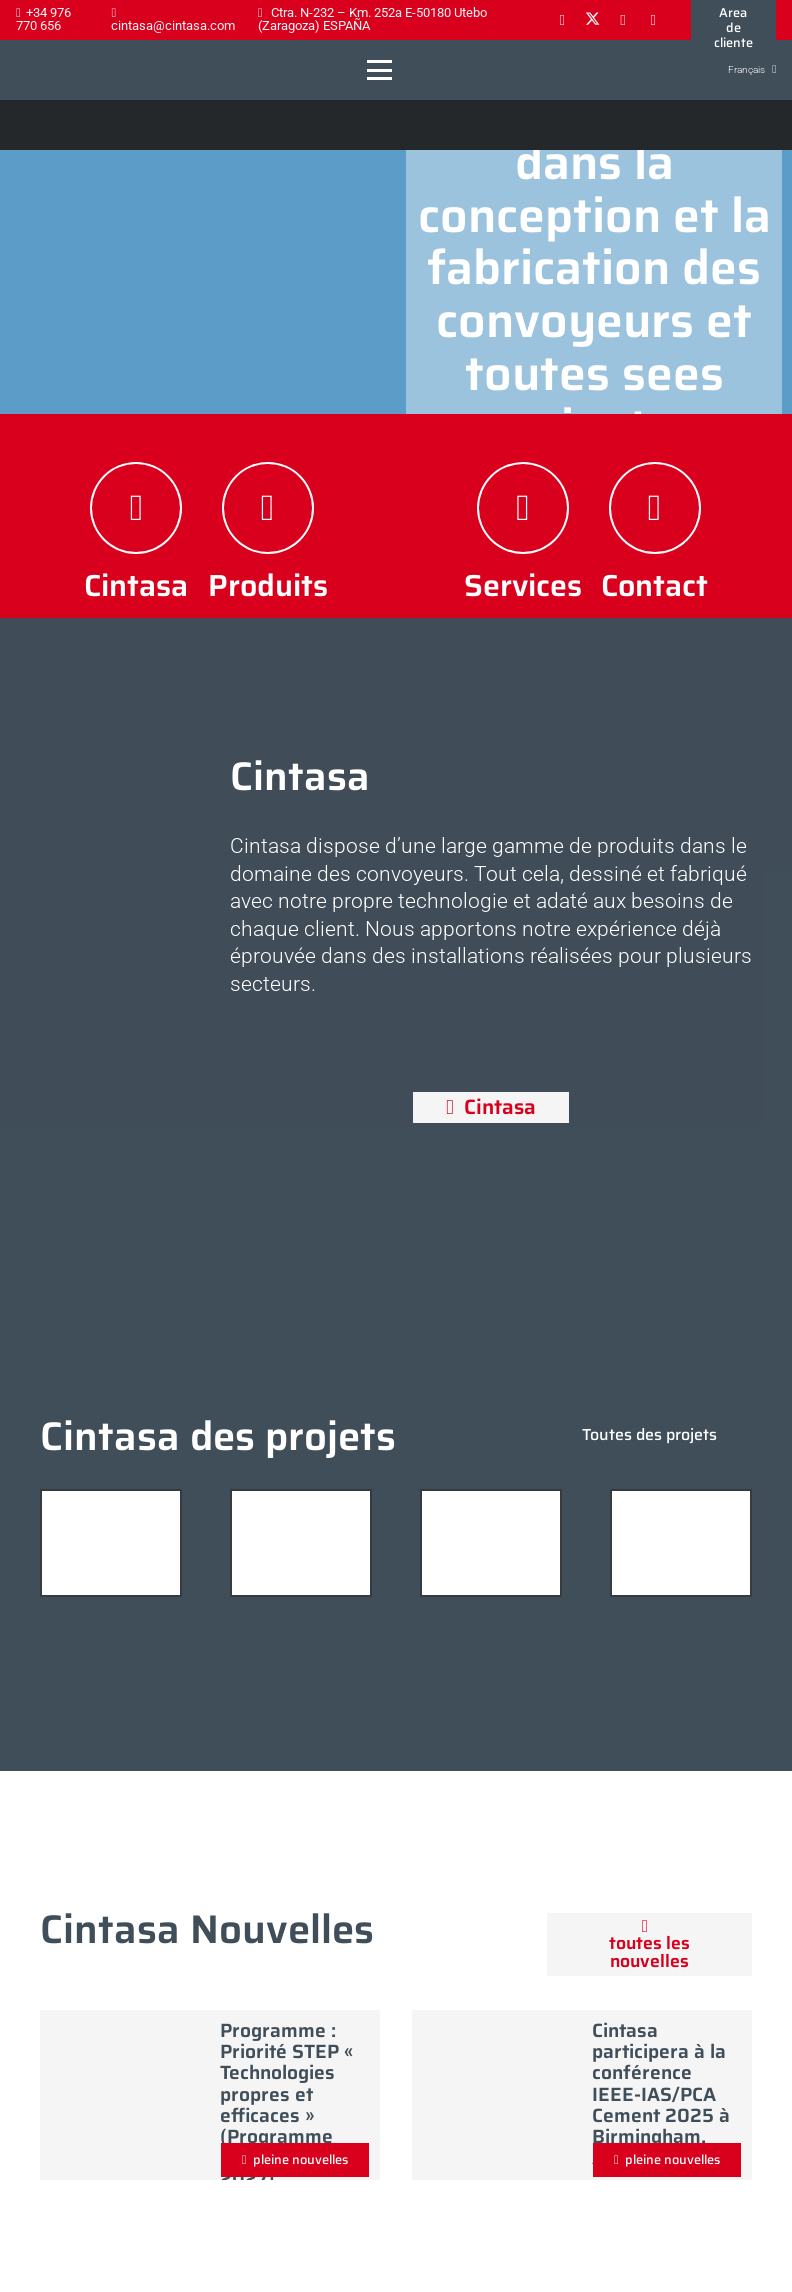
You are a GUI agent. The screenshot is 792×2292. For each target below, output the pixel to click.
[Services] (523, 508)
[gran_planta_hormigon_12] (681, 1543)
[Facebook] (562, 20)
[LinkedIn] (623, 20)
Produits (268, 585)
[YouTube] (653, 20)
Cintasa (136, 585)
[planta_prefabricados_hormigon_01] (491, 1543)
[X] (592, 20)
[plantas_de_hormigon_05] (111, 1543)
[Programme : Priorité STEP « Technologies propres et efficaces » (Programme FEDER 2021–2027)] (124, 2090)
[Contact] (655, 508)
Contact (654, 585)
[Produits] (268, 508)
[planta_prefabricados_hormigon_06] (301, 1543)
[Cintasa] (136, 508)
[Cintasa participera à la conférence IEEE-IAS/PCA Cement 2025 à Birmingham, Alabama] (496, 2090)
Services (523, 585)
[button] (379, 70)
